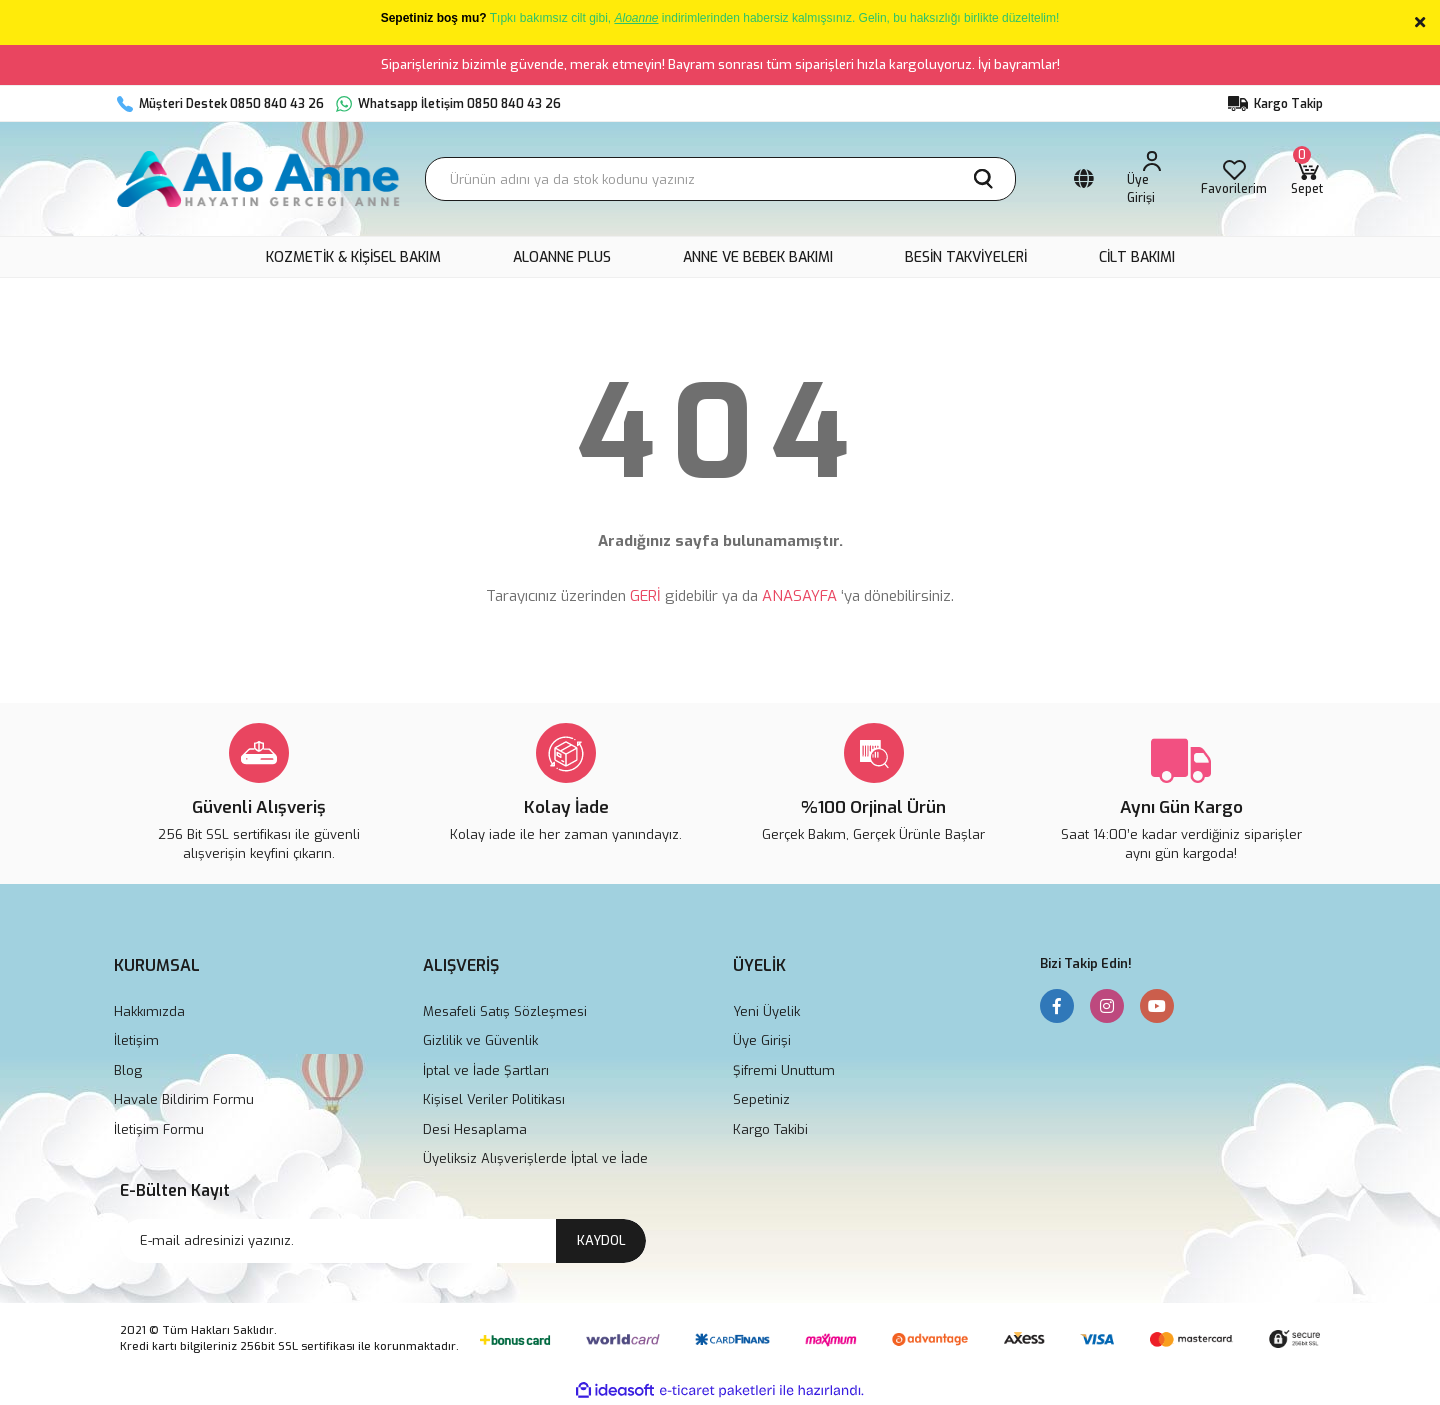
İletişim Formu (159, 1129)
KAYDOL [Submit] (601, 1240)
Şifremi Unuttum (784, 1070)
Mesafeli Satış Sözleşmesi (505, 1011)
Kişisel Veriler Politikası (494, 1099)
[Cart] (1307, 179)
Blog (128, 1070)
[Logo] (259, 179)
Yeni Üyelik (766, 1011)
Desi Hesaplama (475, 1129)
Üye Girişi (762, 1040)
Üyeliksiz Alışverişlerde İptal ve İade (535, 1158)
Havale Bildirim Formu (184, 1099)
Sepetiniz (761, 1099)
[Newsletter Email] (383, 1241)
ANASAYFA (799, 596)
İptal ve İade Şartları (486, 1070)
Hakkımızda (149, 1011)
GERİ (645, 596)
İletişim (136, 1040)
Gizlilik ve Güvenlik (480, 1040)
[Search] (720, 179)
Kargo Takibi (770, 1129)
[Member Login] (1152, 179)
